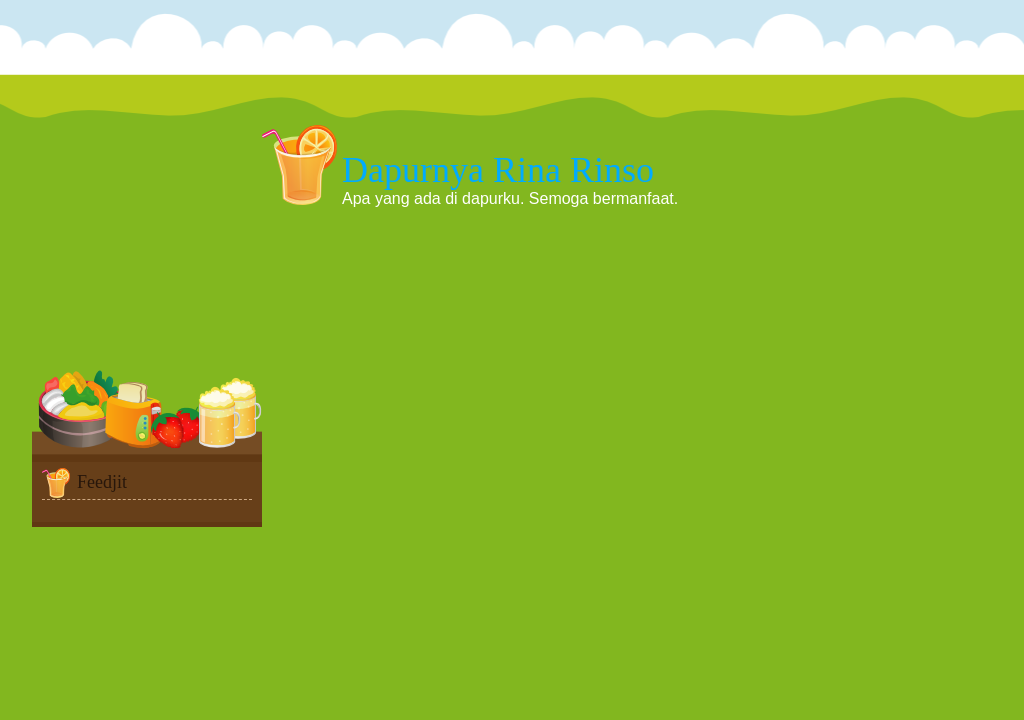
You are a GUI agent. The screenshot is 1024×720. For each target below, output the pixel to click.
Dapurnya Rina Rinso (498, 170)
